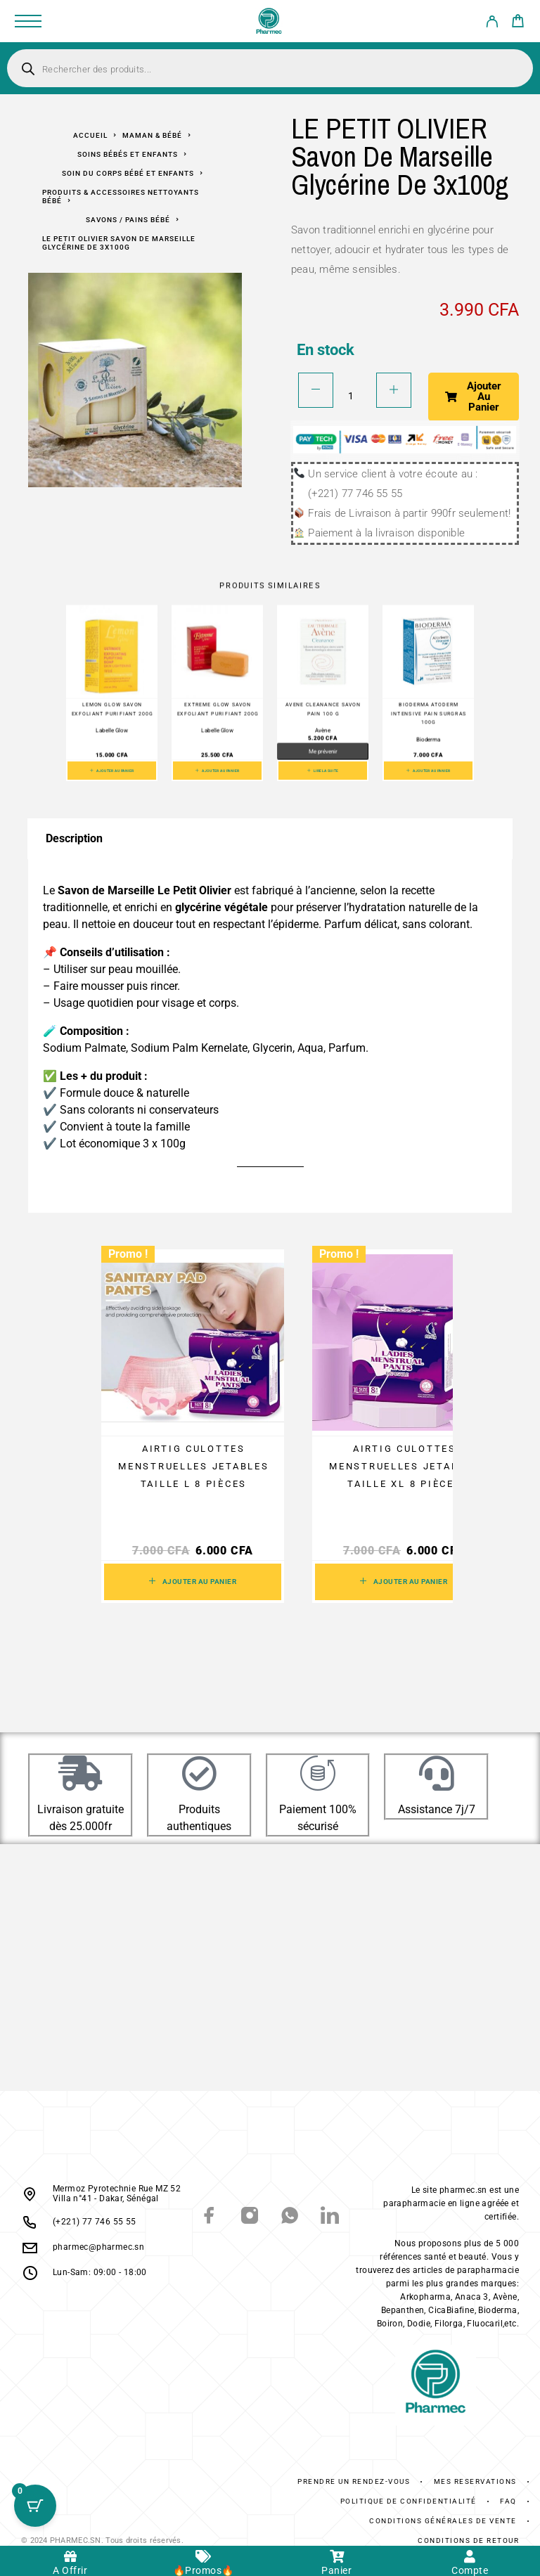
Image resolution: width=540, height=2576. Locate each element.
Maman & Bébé (152, 135)
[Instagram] (250, 2217)
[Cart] (517, 23)
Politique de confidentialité (408, 2501)
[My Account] (491, 23)
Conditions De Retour (468, 2540)
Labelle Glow (112, 730)
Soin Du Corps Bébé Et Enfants (128, 173)
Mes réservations (475, 2481)
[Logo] (269, 21)
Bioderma (428, 739)
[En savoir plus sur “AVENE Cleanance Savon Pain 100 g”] (322, 770)
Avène (322, 730)
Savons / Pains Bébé (128, 220)
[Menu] (28, 21)
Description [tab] (74, 838)
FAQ (508, 2501)
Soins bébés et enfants (127, 154)
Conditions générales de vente (443, 2521)
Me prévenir (323, 751)
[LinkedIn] (330, 2217)
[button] (112, 770)
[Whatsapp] (290, 2217)
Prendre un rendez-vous (353, 2481)
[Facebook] (210, 2217)
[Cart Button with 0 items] (35, 2506)
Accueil (90, 135)
